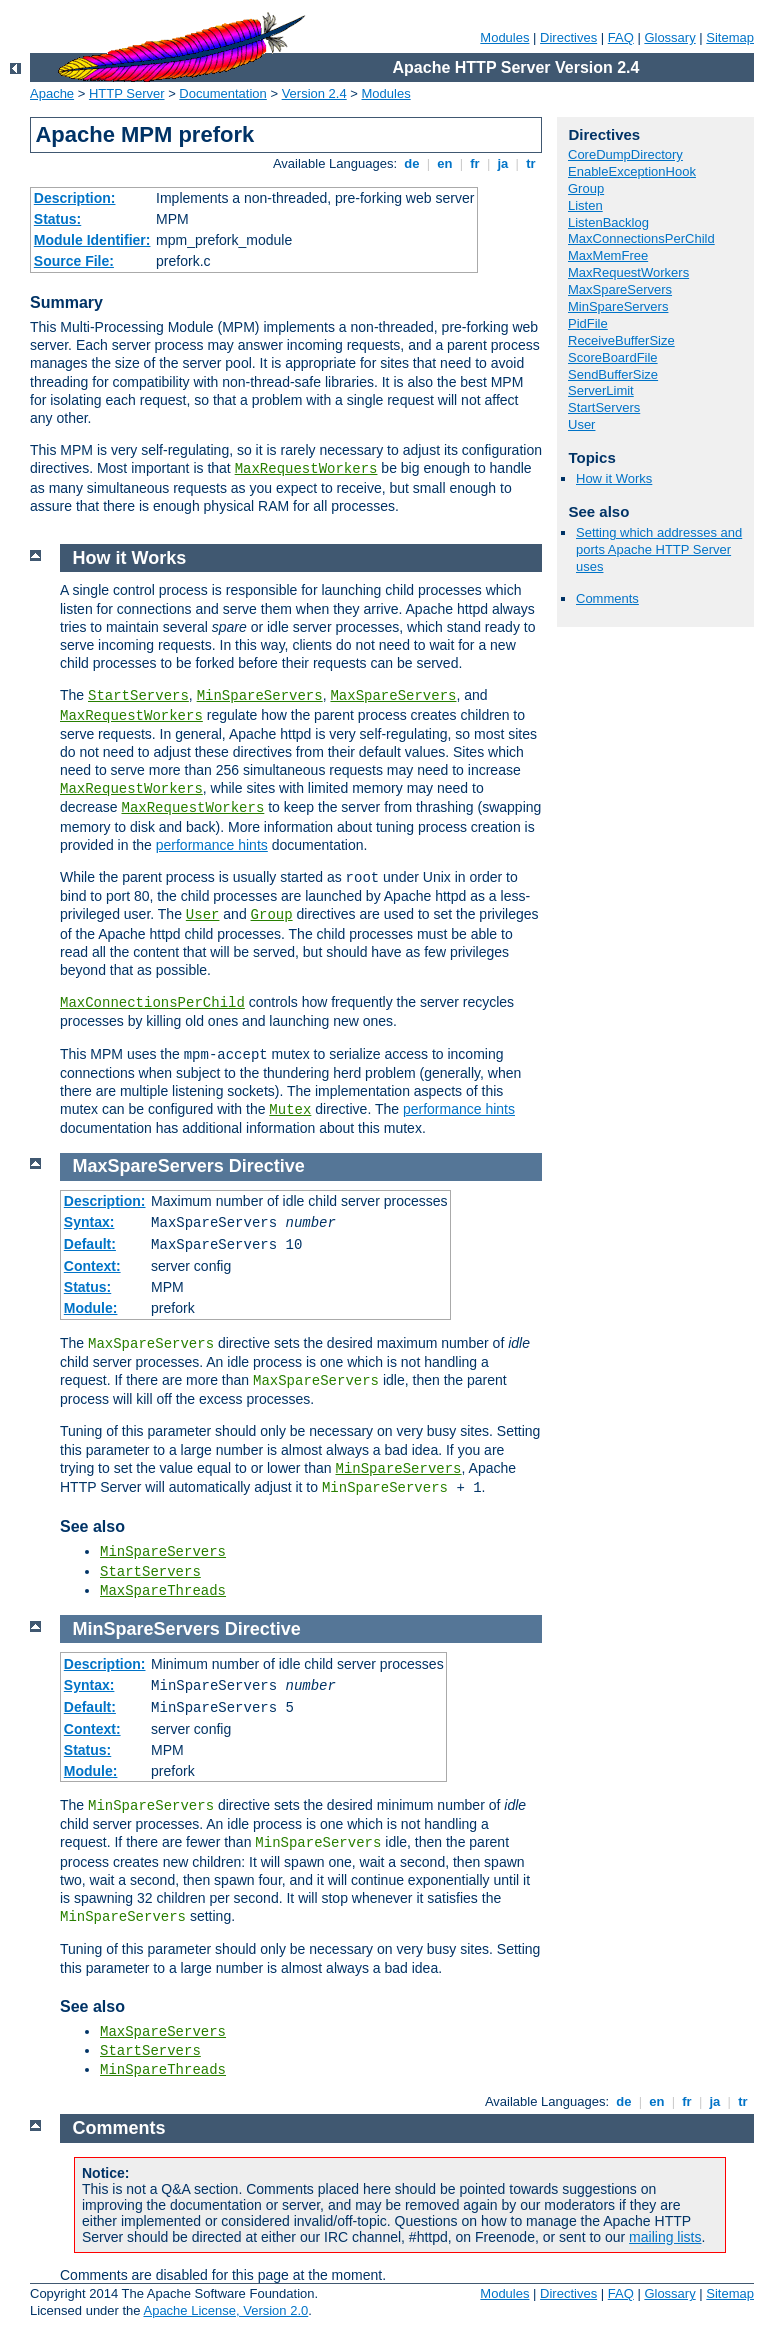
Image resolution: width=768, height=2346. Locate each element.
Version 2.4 (314, 93)
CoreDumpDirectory (625, 154)
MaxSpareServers (620, 289)
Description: (75, 198)
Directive (267, 1166)
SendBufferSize (613, 374)
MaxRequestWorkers (306, 469)
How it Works (614, 478)
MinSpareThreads (163, 2070)
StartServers (604, 407)
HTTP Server (127, 93)
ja (503, 163)
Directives (568, 37)
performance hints (212, 845)
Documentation (222, 93)
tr (531, 163)
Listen (585, 205)
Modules (504, 37)
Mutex (290, 1110)
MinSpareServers (618, 306)
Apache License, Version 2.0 (225, 2310)
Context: (92, 1266)
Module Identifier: (92, 240)
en (445, 163)
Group (586, 188)
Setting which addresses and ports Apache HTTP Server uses (659, 549)
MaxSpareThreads (163, 1591)
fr (475, 163)
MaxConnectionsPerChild (641, 238)
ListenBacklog (608, 222)
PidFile (588, 323)
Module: (91, 1308)
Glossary (669, 37)
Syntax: (89, 1222)
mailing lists (665, 2237)
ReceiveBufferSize (621, 340)
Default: (90, 1244)
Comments (607, 598)
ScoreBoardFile (613, 357)
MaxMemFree (608, 255)
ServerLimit (601, 390)
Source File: (74, 261)
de (412, 163)
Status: (57, 219)
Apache (52, 93)
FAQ (621, 37)
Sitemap (730, 37)
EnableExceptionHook (632, 171)
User (581, 424)
